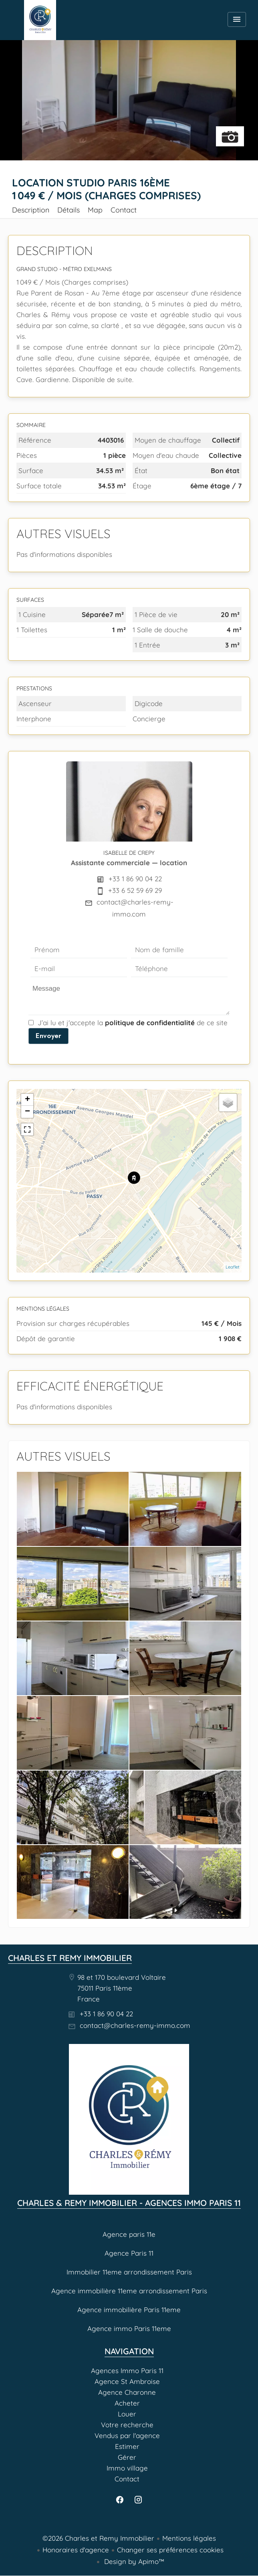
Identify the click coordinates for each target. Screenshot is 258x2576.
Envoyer (48, 1035)
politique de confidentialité (150, 1022)
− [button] (27, 1112)
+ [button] (27, 1100)
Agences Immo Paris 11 (40, 20)
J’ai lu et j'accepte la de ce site (133, 1022)
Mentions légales (189, 2538)
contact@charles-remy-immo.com (135, 2025)
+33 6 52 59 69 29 (135, 890)
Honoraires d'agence (75, 2550)
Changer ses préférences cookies (170, 2550)
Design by (133, 2561)
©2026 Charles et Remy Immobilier (98, 2538)
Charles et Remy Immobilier (70, 1958)
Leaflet (233, 1267)
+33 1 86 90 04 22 (135, 878)
